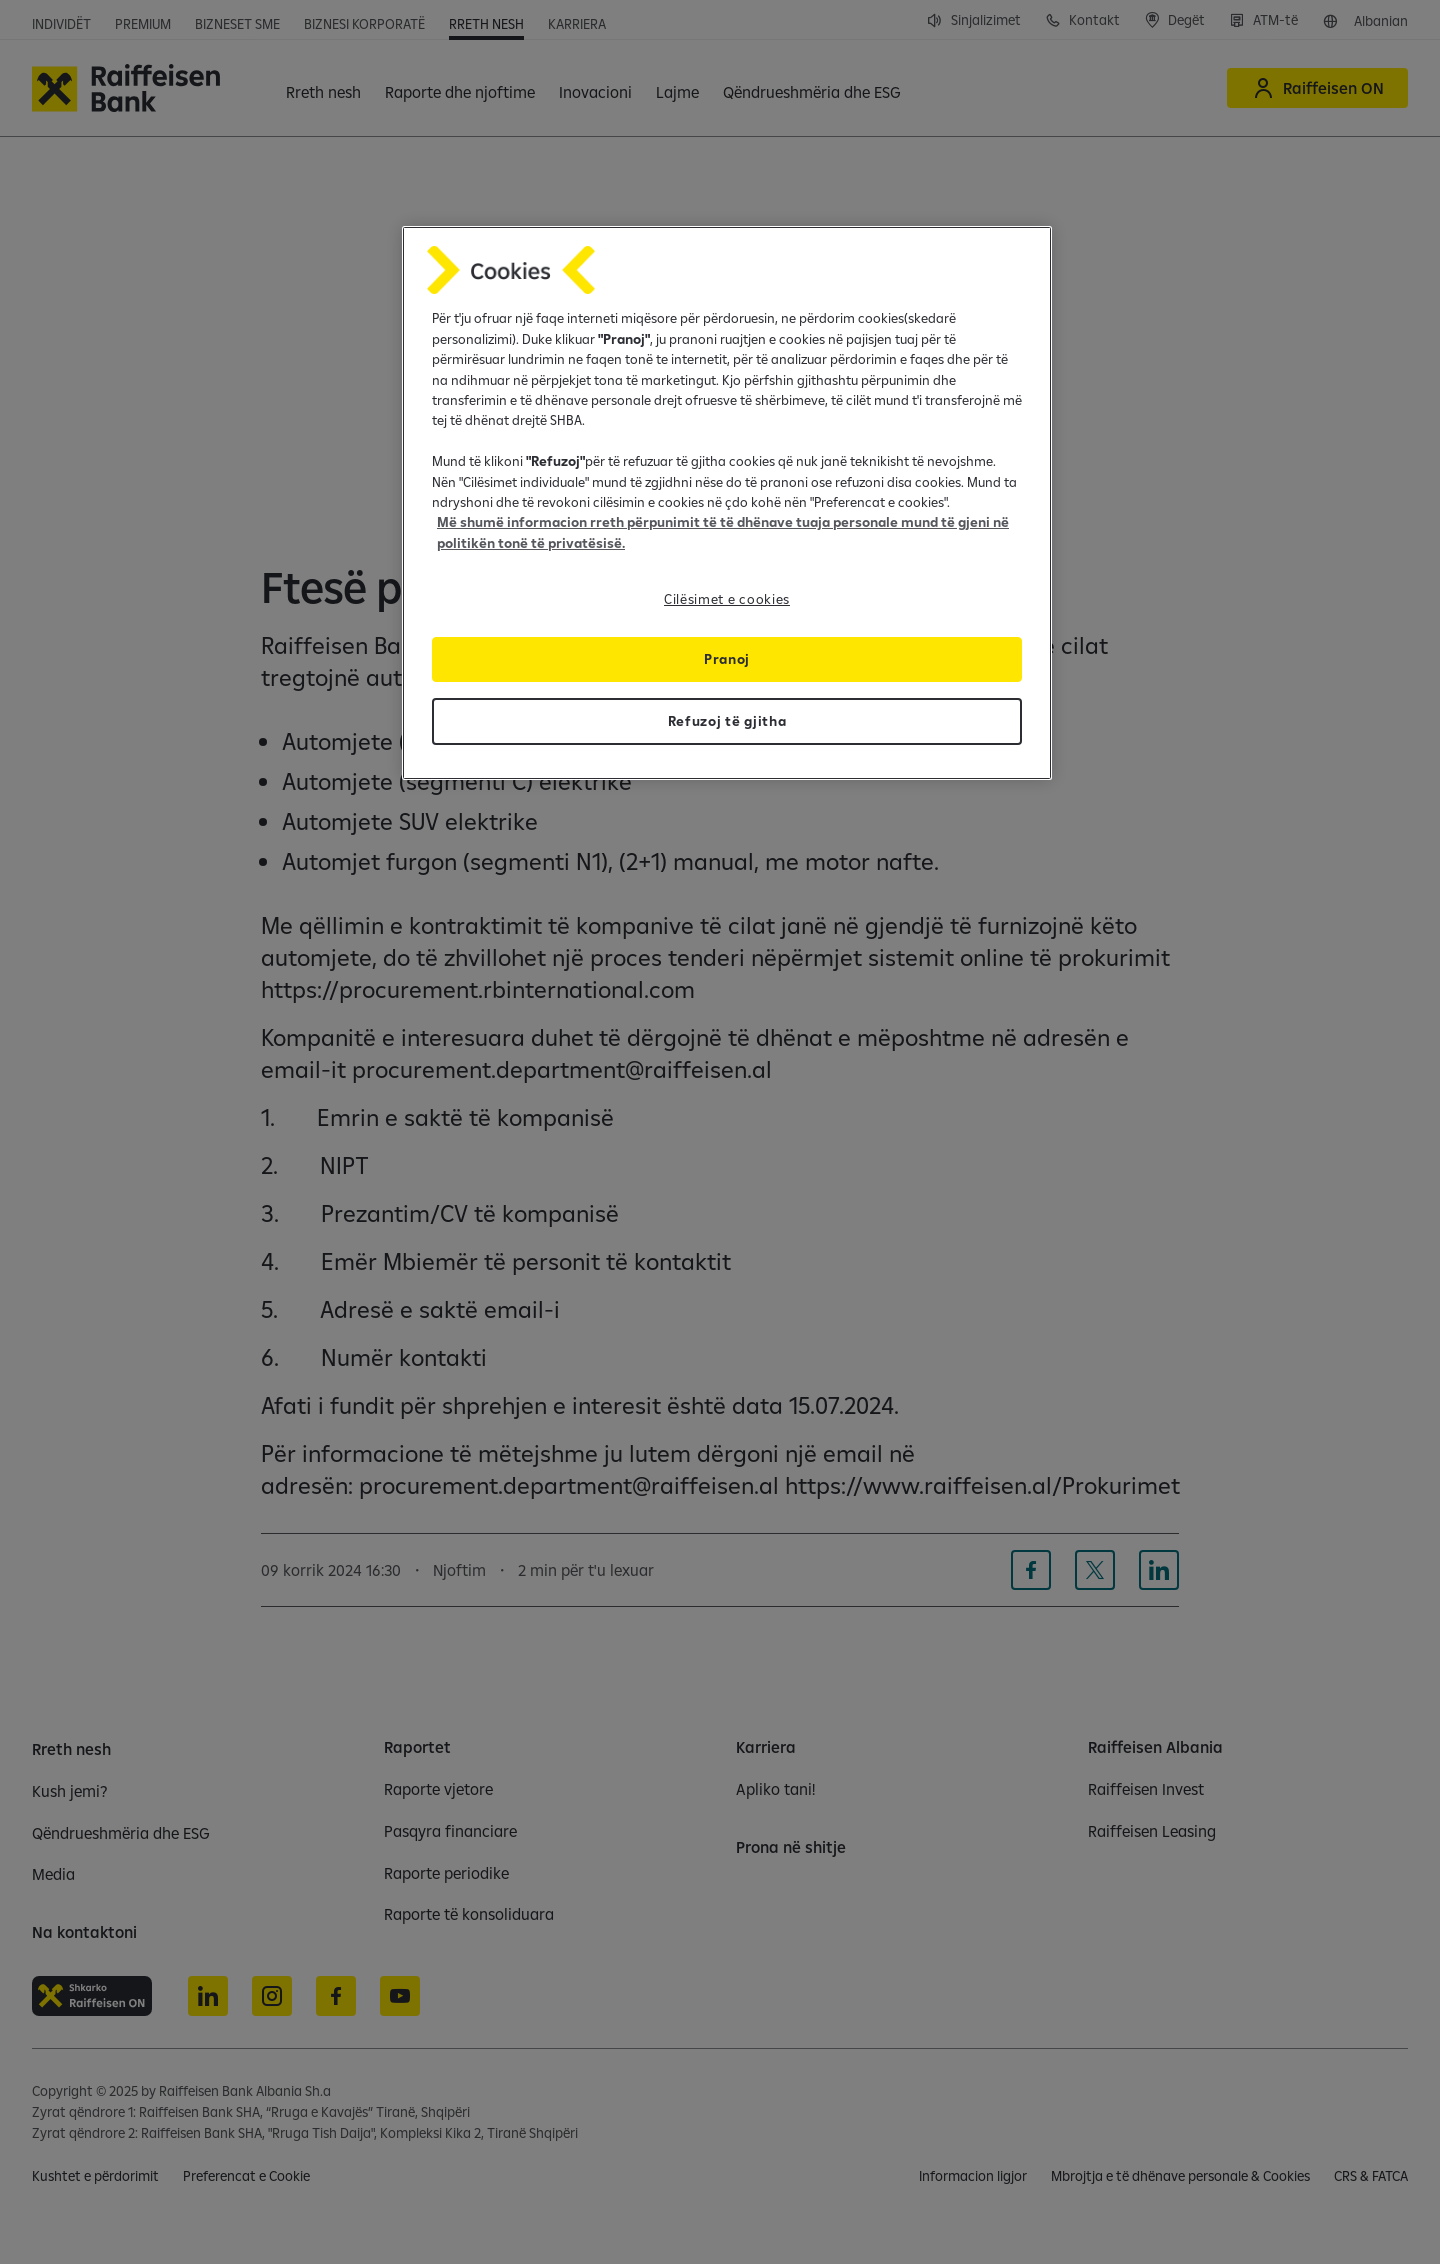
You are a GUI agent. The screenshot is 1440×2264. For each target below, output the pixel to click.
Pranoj (727, 659)
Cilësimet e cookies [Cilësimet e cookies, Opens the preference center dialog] (727, 599)
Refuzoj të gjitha (727, 721)
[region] (727, 503)
